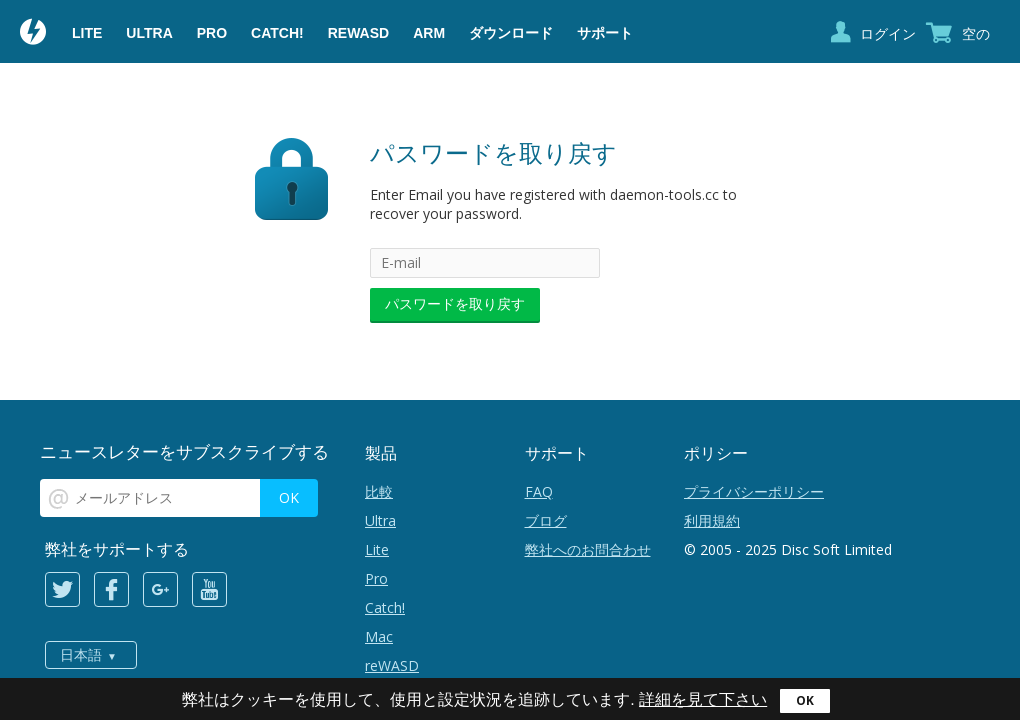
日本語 (81, 655)
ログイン (888, 33)
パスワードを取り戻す (455, 303)
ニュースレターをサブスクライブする (184, 451)
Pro (212, 33)
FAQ (539, 491)
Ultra (149, 33)
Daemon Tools (34, 34)
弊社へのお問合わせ (588, 549)
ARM (429, 33)
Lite (87, 33)
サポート (605, 33)
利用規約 (712, 520)
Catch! (277, 33)
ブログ (546, 520)
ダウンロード (511, 33)
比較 (379, 491)
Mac (379, 636)
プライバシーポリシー (754, 491)
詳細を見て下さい (703, 699)
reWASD (358, 33)
